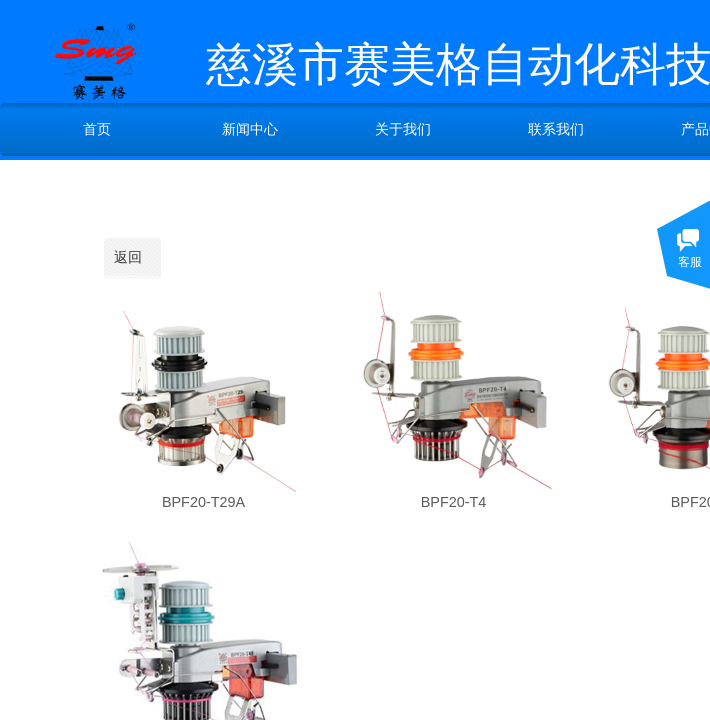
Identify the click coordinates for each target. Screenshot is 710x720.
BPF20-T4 (454, 502)
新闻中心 (250, 129)
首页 (97, 129)
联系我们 (556, 129)
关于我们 (403, 129)
